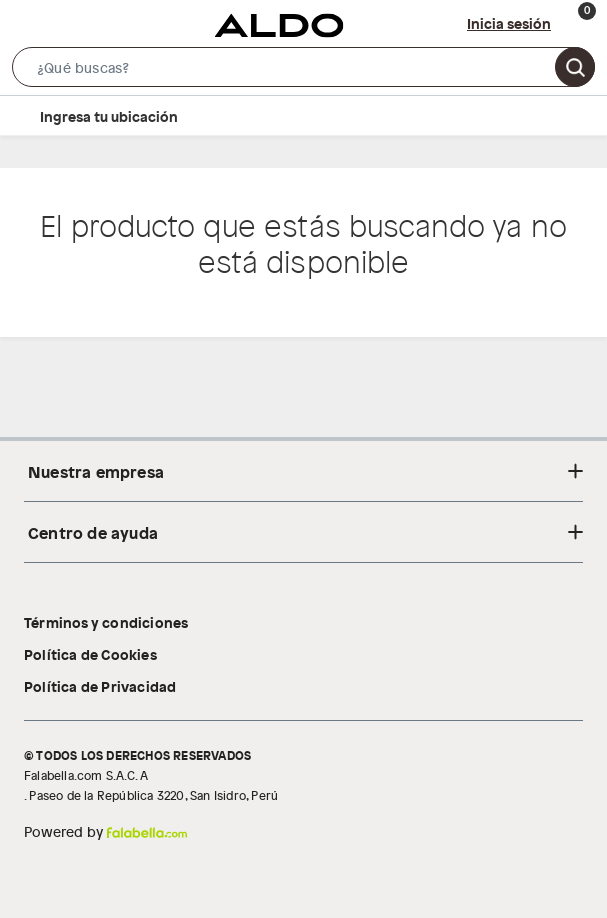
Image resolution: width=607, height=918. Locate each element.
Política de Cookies (90, 654)
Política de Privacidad (100, 686)
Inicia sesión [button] (509, 23)
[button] (303, 71)
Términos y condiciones (106, 622)
